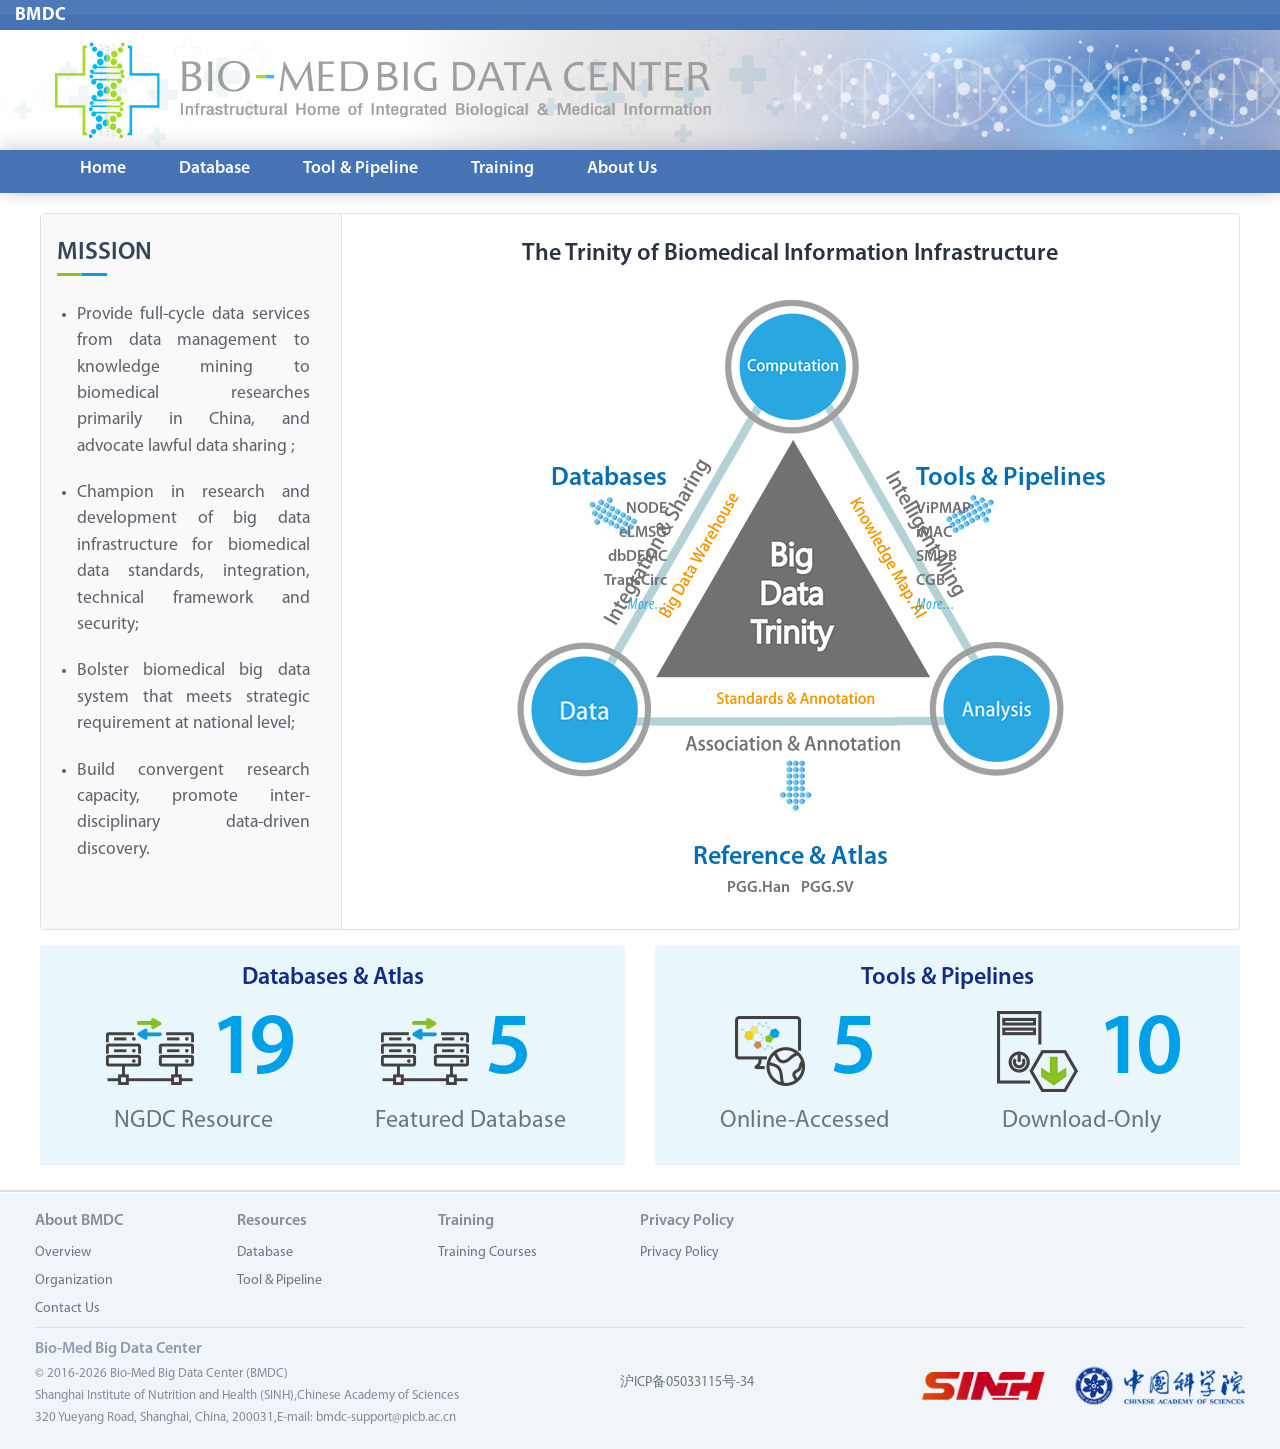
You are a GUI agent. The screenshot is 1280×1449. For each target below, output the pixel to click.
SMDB (936, 558)
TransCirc (635, 582)
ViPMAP (943, 510)
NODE (646, 510)
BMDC (41, 15)
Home (103, 168)
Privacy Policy (679, 1252)
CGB (930, 582)
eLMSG (643, 534)
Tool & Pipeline (360, 168)
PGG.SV (827, 889)
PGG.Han (758, 889)
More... (647, 606)
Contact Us (67, 1308)
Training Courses (487, 1252)
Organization (74, 1280)
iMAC (934, 534)
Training (502, 168)
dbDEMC (637, 558)
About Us (622, 168)
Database (214, 168)
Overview (63, 1252)
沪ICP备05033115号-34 (687, 1382)
